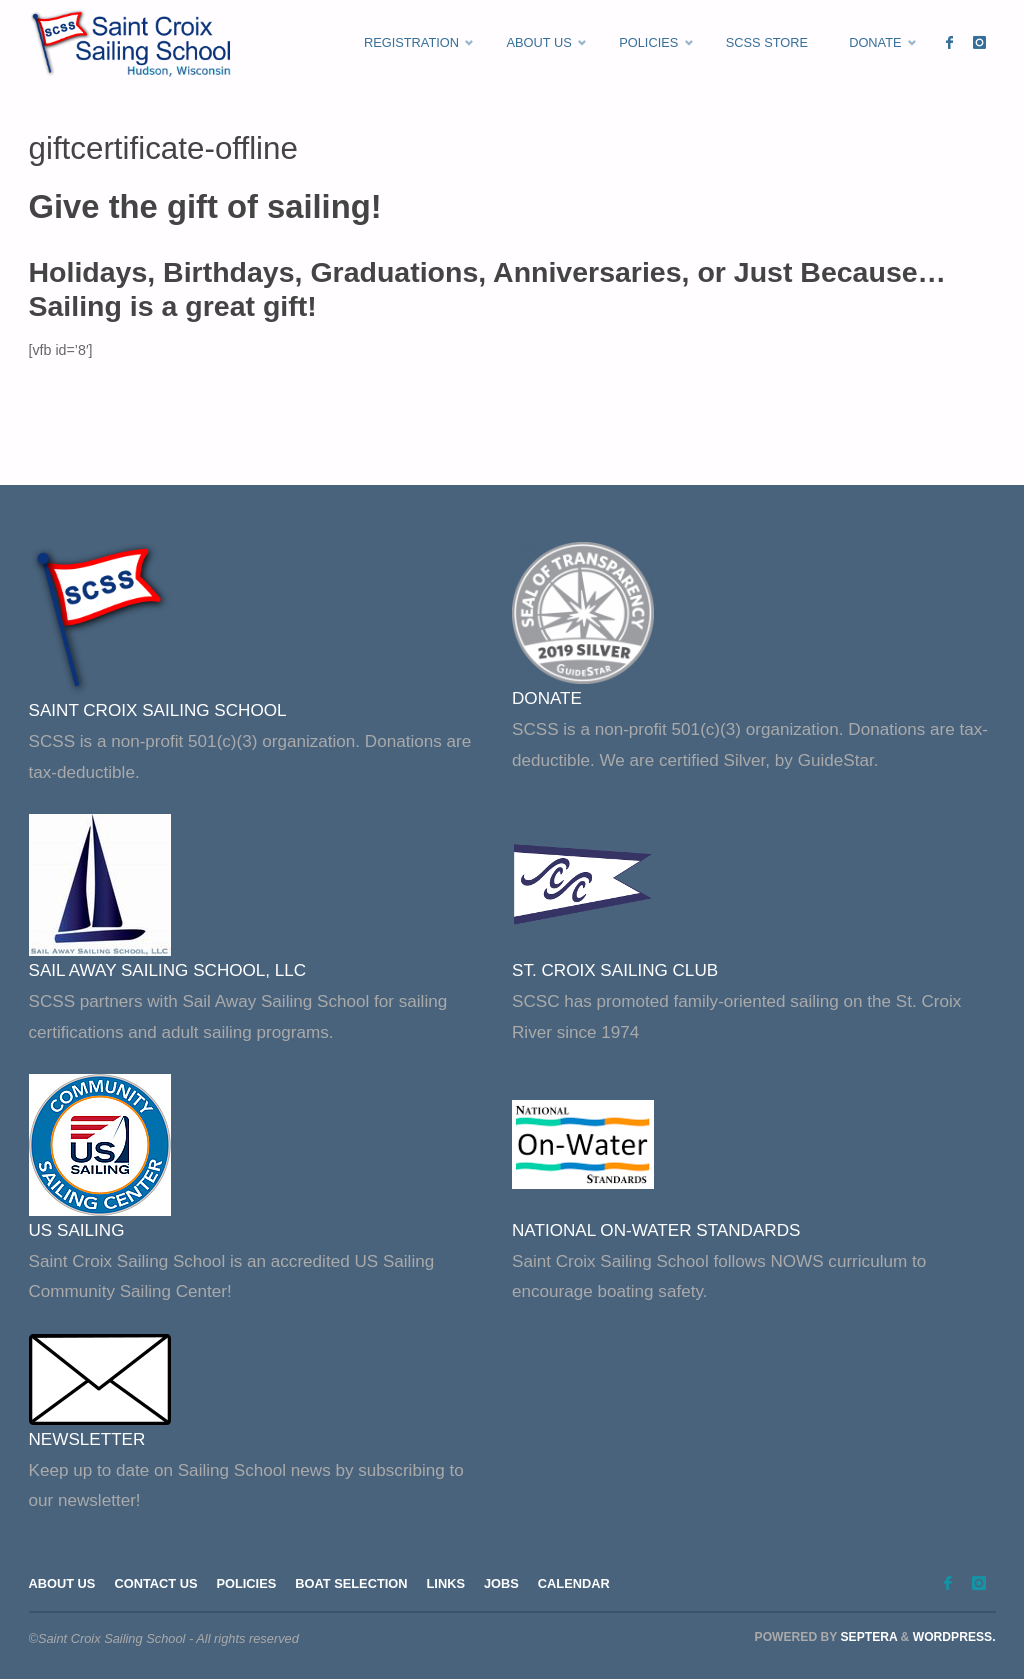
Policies (246, 1583)
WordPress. (954, 1637)
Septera (867, 1637)
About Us (62, 1583)
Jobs (501, 1583)
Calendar (574, 1583)
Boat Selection (351, 1583)
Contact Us (155, 1583)
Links (446, 1583)
